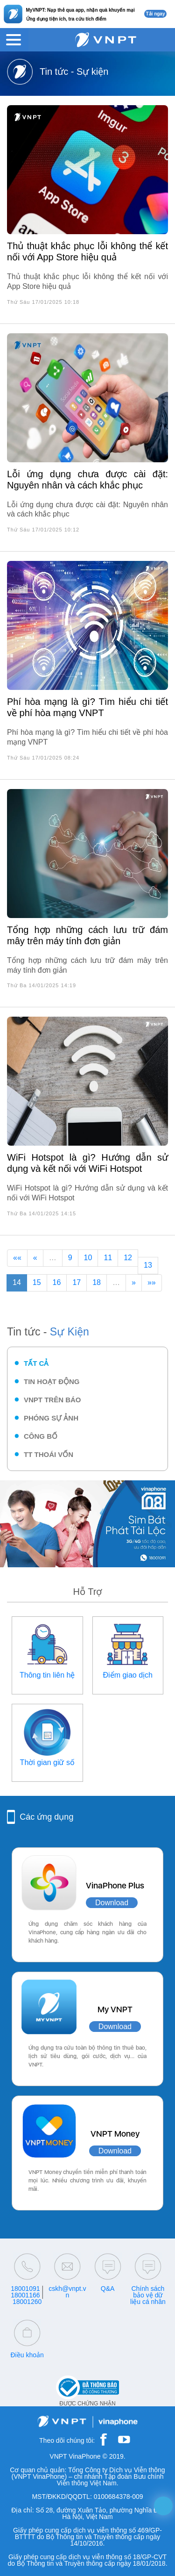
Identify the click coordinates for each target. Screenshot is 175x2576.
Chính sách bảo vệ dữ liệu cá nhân (148, 2295)
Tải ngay (155, 13)
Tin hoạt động (52, 1381)
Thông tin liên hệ (47, 1675)
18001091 (25, 2288)
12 (128, 1258)
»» (151, 1282)
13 (148, 1265)
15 (37, 1282)
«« (17, 1258)
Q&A (108, 2288)
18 (96, 1282)
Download (111, 1903)
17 (76, 1282)
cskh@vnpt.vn (67, 2292)
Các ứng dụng (46, 1817)
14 (17, 1282)
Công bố (40, 1436)
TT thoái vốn (48, 1454)
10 (88, 1258)
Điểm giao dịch (128, 1675)
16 (57, 1282)
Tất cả (36, 1363)
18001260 (27, 2301)
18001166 (25, 2295)
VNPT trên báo (52, 1400)
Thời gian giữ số (47, 1762)
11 (108, 1258)
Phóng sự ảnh (51, 1418)
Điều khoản (26, 2355)
